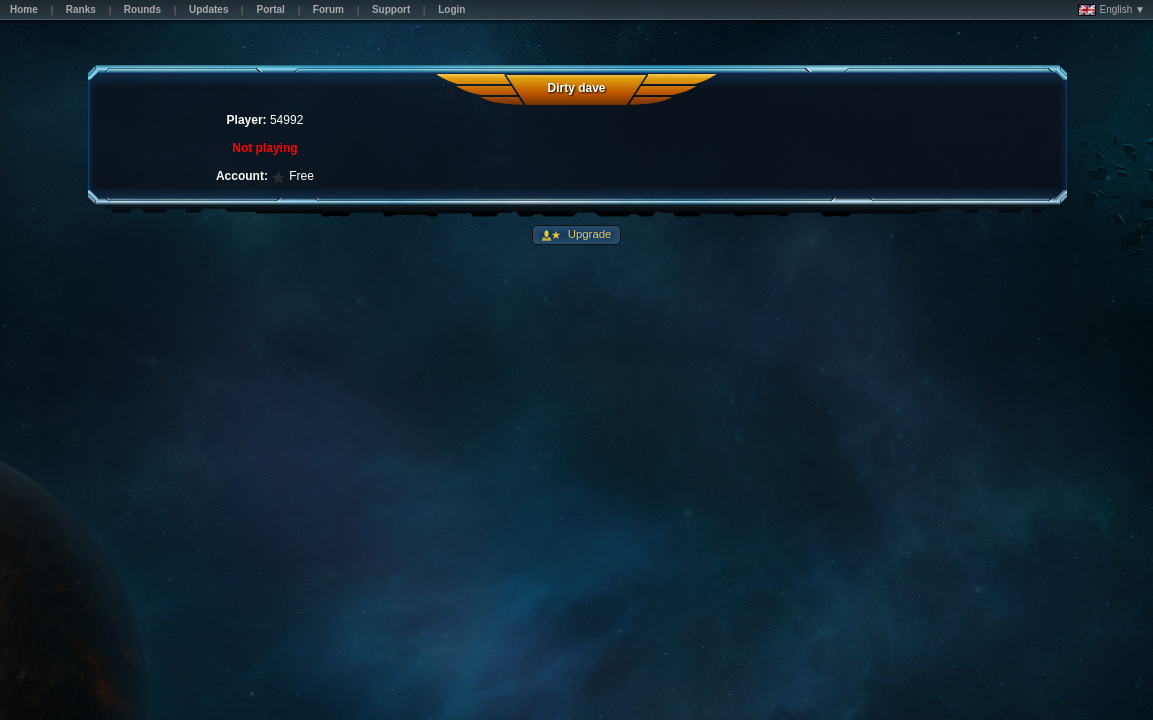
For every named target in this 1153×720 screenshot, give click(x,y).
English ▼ (1111, 10)
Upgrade (588, 234)
